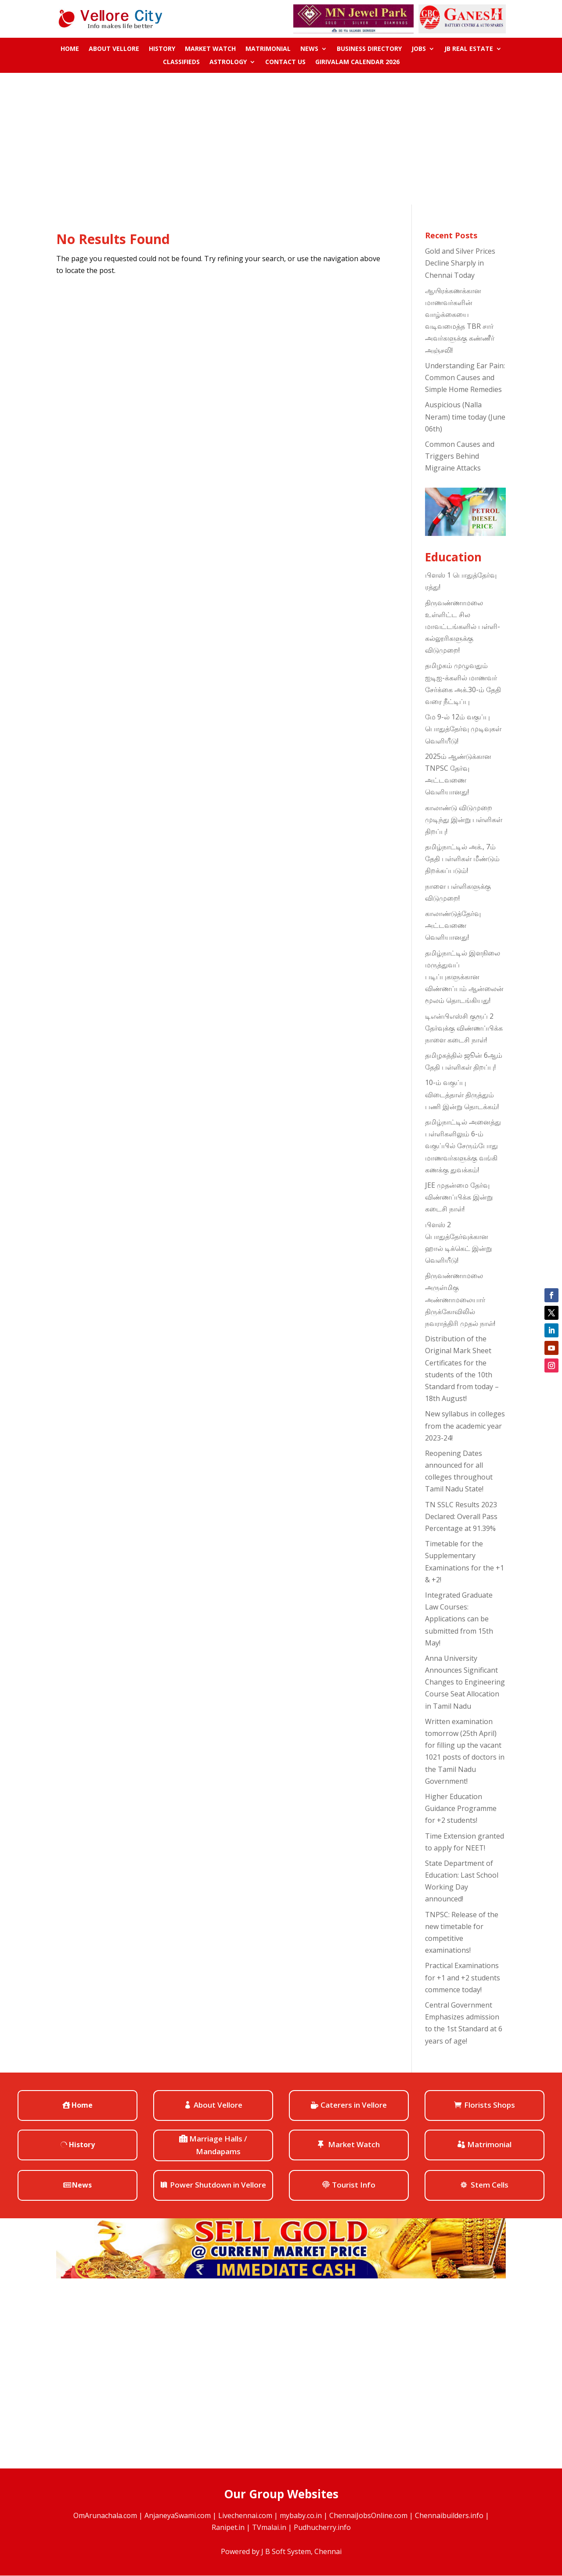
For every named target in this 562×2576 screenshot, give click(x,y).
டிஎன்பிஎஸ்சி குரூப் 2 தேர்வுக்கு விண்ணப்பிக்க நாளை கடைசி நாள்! (464, 1028)
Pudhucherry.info (322, 2527)
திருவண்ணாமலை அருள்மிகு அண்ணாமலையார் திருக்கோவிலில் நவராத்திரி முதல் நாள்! (460, 1299)
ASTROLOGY (228, 62)
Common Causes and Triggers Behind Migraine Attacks (459, 456)
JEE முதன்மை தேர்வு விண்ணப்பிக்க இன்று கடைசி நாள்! (459, 1197)
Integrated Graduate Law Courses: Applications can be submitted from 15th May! (459, 1619)
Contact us (285, 62)
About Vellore (114, 49)
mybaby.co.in (301, 2515)
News (309, 49)
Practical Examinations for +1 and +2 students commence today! (462, 1977)
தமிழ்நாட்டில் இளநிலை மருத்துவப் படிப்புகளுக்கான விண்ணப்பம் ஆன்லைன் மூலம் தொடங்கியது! (464, 977)
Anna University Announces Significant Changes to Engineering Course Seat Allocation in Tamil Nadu (465, 1682)
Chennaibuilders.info (449, 2515)
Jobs (418, 49)
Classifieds (181, 62)
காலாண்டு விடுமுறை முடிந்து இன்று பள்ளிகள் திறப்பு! (463, 819)
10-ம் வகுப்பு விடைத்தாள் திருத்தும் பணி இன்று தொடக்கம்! (462, 1094)
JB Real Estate (468, 49)
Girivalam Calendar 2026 (357, 62)
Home (70, 49)
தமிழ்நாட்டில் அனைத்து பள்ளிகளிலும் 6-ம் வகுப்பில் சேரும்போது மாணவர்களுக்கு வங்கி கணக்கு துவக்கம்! (463, 1146)
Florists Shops (489, 2105)
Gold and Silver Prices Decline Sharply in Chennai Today (460, 263)
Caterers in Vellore (354, 2105)
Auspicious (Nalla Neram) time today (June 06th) (465, 416)
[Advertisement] (281, 138)
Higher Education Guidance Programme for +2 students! (461, 1808)
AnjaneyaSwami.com (177, 2515)
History (162, 49)
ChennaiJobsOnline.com (368, 2515)
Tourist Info (353, 2185)
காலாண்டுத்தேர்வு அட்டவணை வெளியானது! (453, 925)
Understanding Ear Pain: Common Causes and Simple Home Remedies (465, 377)
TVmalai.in (269, 2527)
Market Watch (210, 49)
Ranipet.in (228, 2527)
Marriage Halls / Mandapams (218, 2145)
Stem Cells (489, 2185)
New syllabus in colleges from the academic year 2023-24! (465, 1425)
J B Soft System (286, 2551)
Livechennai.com (245, 2515)
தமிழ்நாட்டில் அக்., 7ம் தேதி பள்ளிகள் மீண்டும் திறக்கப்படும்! (462, 858)
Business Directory (369, 49)
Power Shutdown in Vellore (218, 2185)
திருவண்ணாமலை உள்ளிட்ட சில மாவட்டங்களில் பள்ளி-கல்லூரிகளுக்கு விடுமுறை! (462, 626)
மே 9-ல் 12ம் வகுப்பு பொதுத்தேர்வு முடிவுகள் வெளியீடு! (463, 728)
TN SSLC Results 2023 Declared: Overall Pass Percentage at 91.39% (461, 1516)
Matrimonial (268, 49)
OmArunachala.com (105, 2515)
